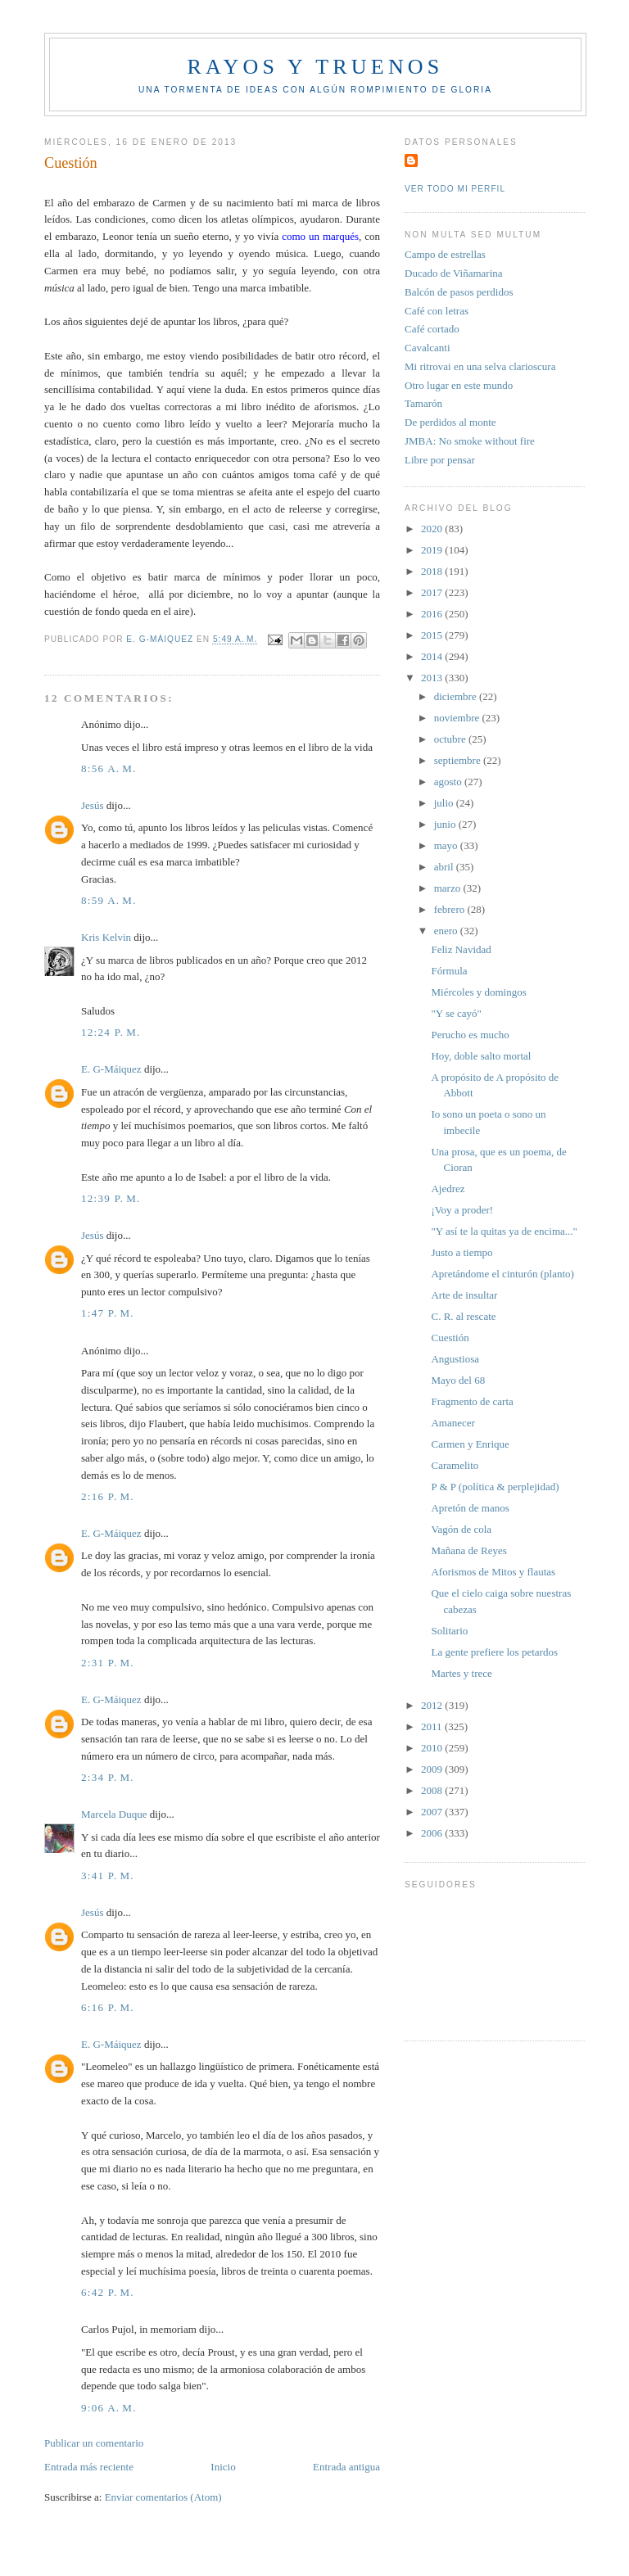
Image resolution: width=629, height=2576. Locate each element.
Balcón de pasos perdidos (459, 292)
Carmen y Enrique (470, 1444)
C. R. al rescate (463, 1316)
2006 (433, 1833)
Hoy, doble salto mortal (481, 1056)
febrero (451, 909)
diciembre (456, 696)
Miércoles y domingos (478, 992)
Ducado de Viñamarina (454, 273)
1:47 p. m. (107, 1313)
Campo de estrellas (445, 254)
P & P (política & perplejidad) (495, 1486)
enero (447, 930)
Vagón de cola (461, 1529)
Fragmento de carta (472, 1401)
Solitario (449, 1631)
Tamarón (423, 403)
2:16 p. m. (107, 1496)
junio (446, 824)
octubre (451, 739)
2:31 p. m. (107, 1662)
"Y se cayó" (456, 1013)
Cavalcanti (427, 347)
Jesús (92, 805)
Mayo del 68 (458, 1380)
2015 (433, 635)
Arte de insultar (464, 1295)
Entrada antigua (346, 2467)
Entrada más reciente (88, 2467)
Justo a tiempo (461, 1252)
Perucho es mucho (470, 1034)
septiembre (458, 760)
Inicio (222, 2467)
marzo (449, 888)
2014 (433, 656)
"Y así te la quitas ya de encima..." (504, 1231)
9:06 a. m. (109, 2408)
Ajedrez (447, 1188)
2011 (433, 1726)
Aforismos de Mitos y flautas (493, 1572)
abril (445, 867)
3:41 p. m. (107, 1875)
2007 (433, 1811)
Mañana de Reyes (468, 1550)
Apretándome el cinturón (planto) (502, 1274)
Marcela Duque (114, 1814)
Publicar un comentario (93, 2443)
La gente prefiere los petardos (494, 1652)
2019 (433, 550)
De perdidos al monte (450, 422)
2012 (433, 1705)
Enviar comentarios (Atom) (163, 2497)
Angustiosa (455, 1359)
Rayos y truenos (315, 67)
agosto (449, 781)
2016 (433, 614)
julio (445, 803)
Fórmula (449, 971)
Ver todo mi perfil (455, 188)
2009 (433, 1769)
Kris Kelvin (106, 937)
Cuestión (449, 1337)
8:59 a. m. (109, 900)
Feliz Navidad (461, 949)
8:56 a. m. (109, 768)
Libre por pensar (440, 460)
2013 (433, 677)
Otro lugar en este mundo (459, 385)
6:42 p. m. (107, 2292)
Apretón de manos (470, 1508)
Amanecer (452, 1423)
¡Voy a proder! (462, 1210)
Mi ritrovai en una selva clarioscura (480, 366)
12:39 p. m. (111, 1198)
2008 (433, 1790)
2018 (433, 571)
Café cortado (432, 329)
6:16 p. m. (107, 2007)
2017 (433, 592)
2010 (433, 1748)
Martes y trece (461, 1673)
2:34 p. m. (107, 1777)
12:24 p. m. (111, 1032)
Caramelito (454, 1465)
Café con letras (436, 311)
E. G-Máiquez (111, 1069)
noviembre (458, 718)
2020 (433, 528)
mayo (447, 845)
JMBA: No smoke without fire (470, 441)
